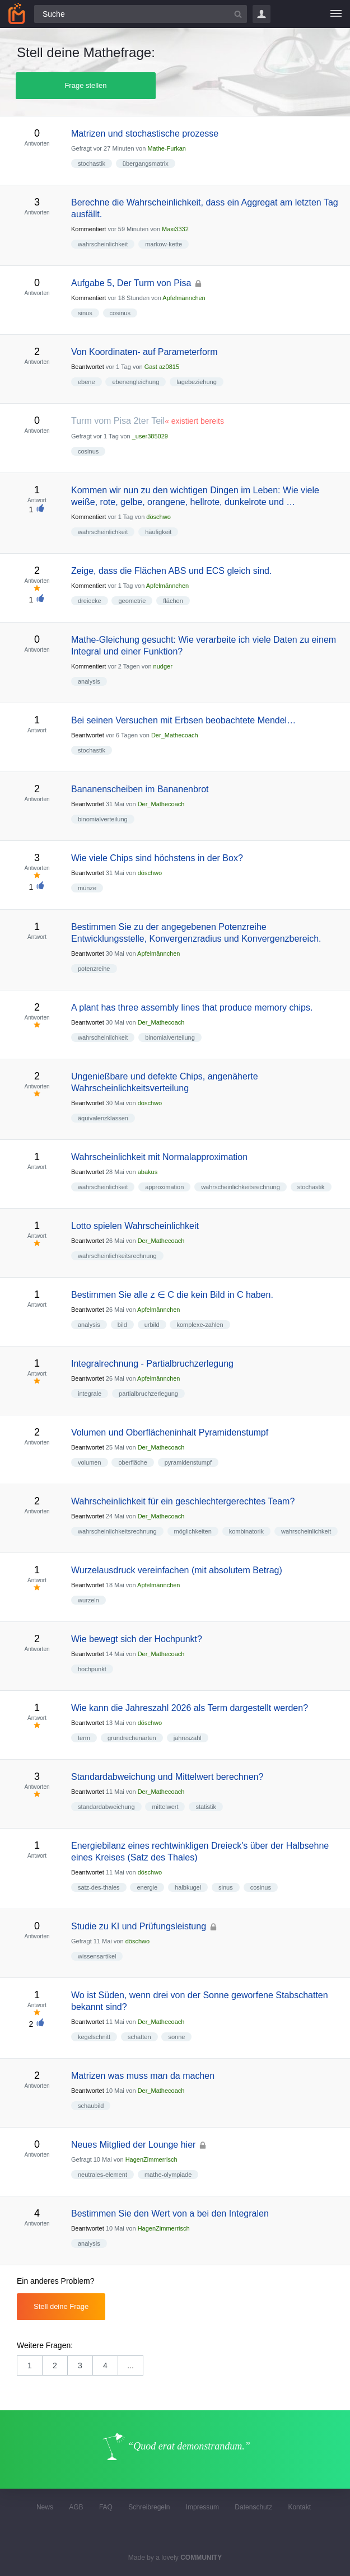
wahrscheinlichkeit (103, 244)
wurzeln (88, 1600)
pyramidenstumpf (188, 1462)
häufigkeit (158, 532)
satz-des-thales (99, 1887)
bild (122, 1324)
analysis (89, 681)
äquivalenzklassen (103, 1118)
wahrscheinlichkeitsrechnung (240, 1187)
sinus (85, 313)
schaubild (91, 2105)
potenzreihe (94, 968)
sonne (176, 2036)
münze (87, 888)
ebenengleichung (135, 381)
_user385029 (150, 436)
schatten (139, 2036)
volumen (89, 1462)
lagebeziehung (196, 381)
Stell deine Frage (61, 2306)
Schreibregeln (149, 2507)
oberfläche (132, 1462)
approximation (164, 1187)
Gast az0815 (161, 366)
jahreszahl (188, 1738)
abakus (147, 1171)
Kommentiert (88, 229)
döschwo (158, 516)
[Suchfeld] (140, 14)
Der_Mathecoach (174, 735)
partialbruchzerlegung (148, 1393)
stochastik (91, 163)
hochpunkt (92, 1669)
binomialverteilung (103, 819)
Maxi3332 (175, 229)
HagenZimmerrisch (151, 2159)
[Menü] (336, 14)
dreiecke (89, 600)
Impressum (202, 2507)
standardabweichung (106, 1806)
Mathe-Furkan (166, 148)
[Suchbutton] (238, 14)
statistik (205, 1806)
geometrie (132, 600)
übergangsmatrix (146, 163)
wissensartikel (97, 1956)
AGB (76, 2507)
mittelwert (165, 1806)
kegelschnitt (94, 2036)
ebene (86, 381)
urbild (152, 1324)
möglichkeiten (193, 1531)
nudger (162, 666)
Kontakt (299, 2507)
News (44, 2507)
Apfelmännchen (183, 297)
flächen (173, 600)
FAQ (106, 2507)
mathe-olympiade (168, 2174)
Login (261, 14)
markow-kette (163, 244)
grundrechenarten (132, 1738)
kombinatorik (246, 1531)
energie (147, 1887)
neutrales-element (102, 2174)
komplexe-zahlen (199, 1324)
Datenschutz (253, 2507)
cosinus (120, 313)
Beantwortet (87, 366)
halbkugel (188, 1887)
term (84, 1738)
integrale (89, 1393)
